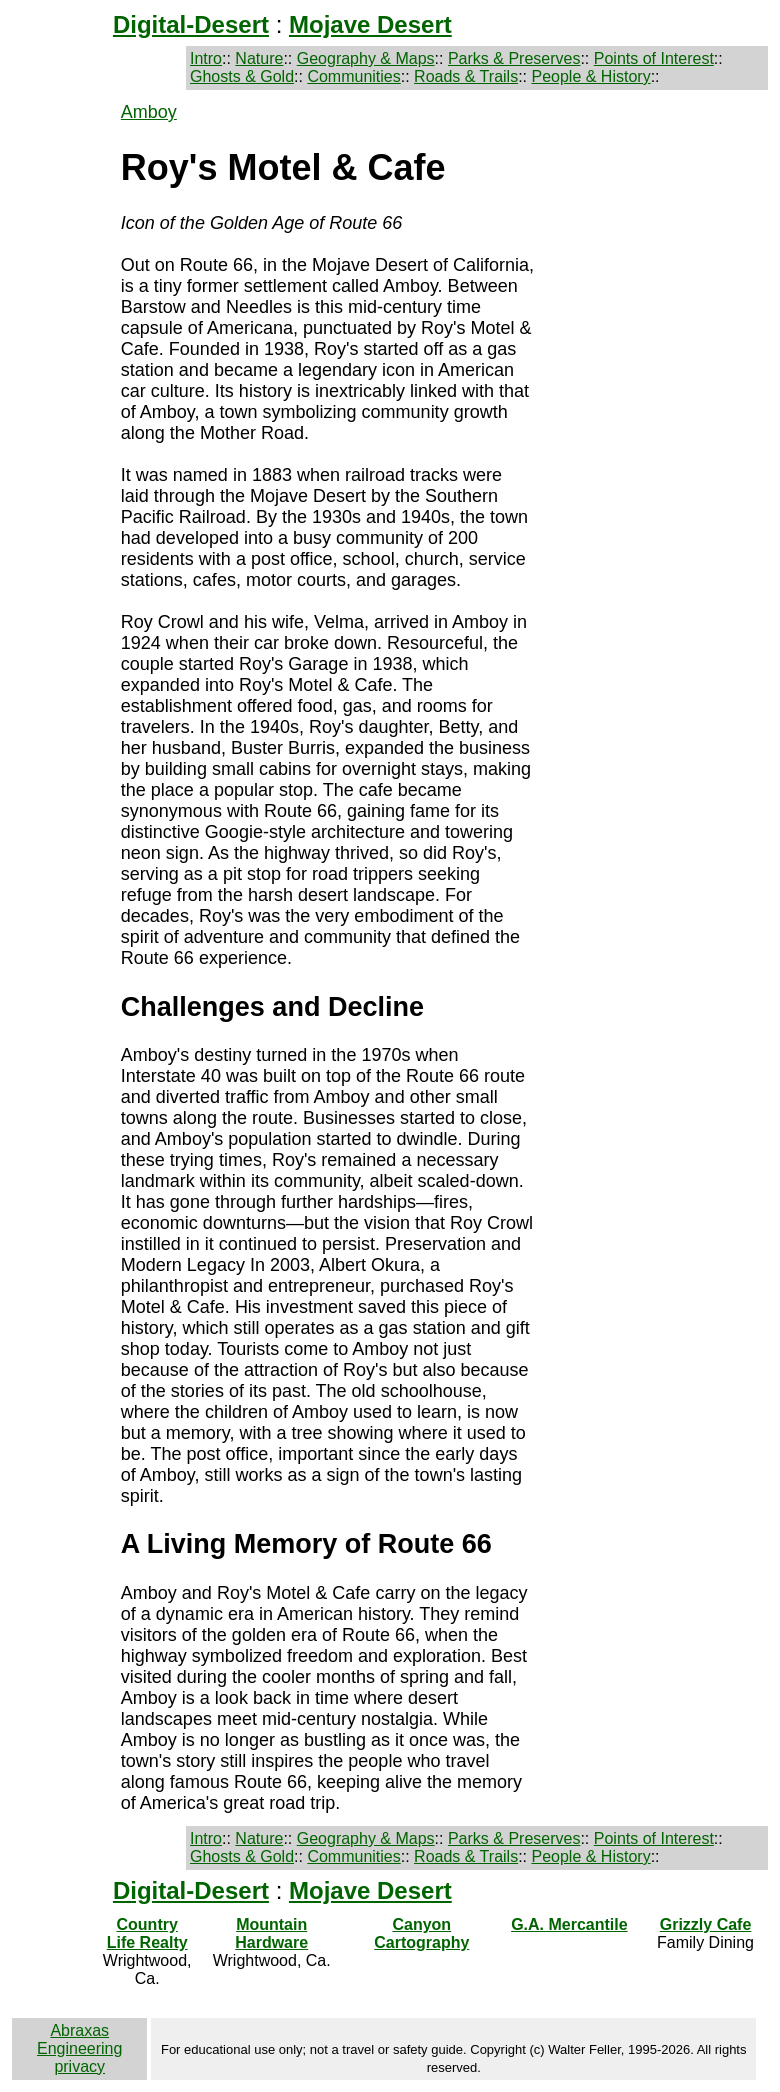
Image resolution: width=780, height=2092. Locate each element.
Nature (259, 58)
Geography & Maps (366, 58)
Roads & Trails (466, 76)
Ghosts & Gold (242, 76)
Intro (206, 58)
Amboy (149, 112)
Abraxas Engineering (79, 2039)
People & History (590, 76)
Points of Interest (654, 58)
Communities (353, 76)
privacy (79, 2066)
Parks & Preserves (514, 58)
